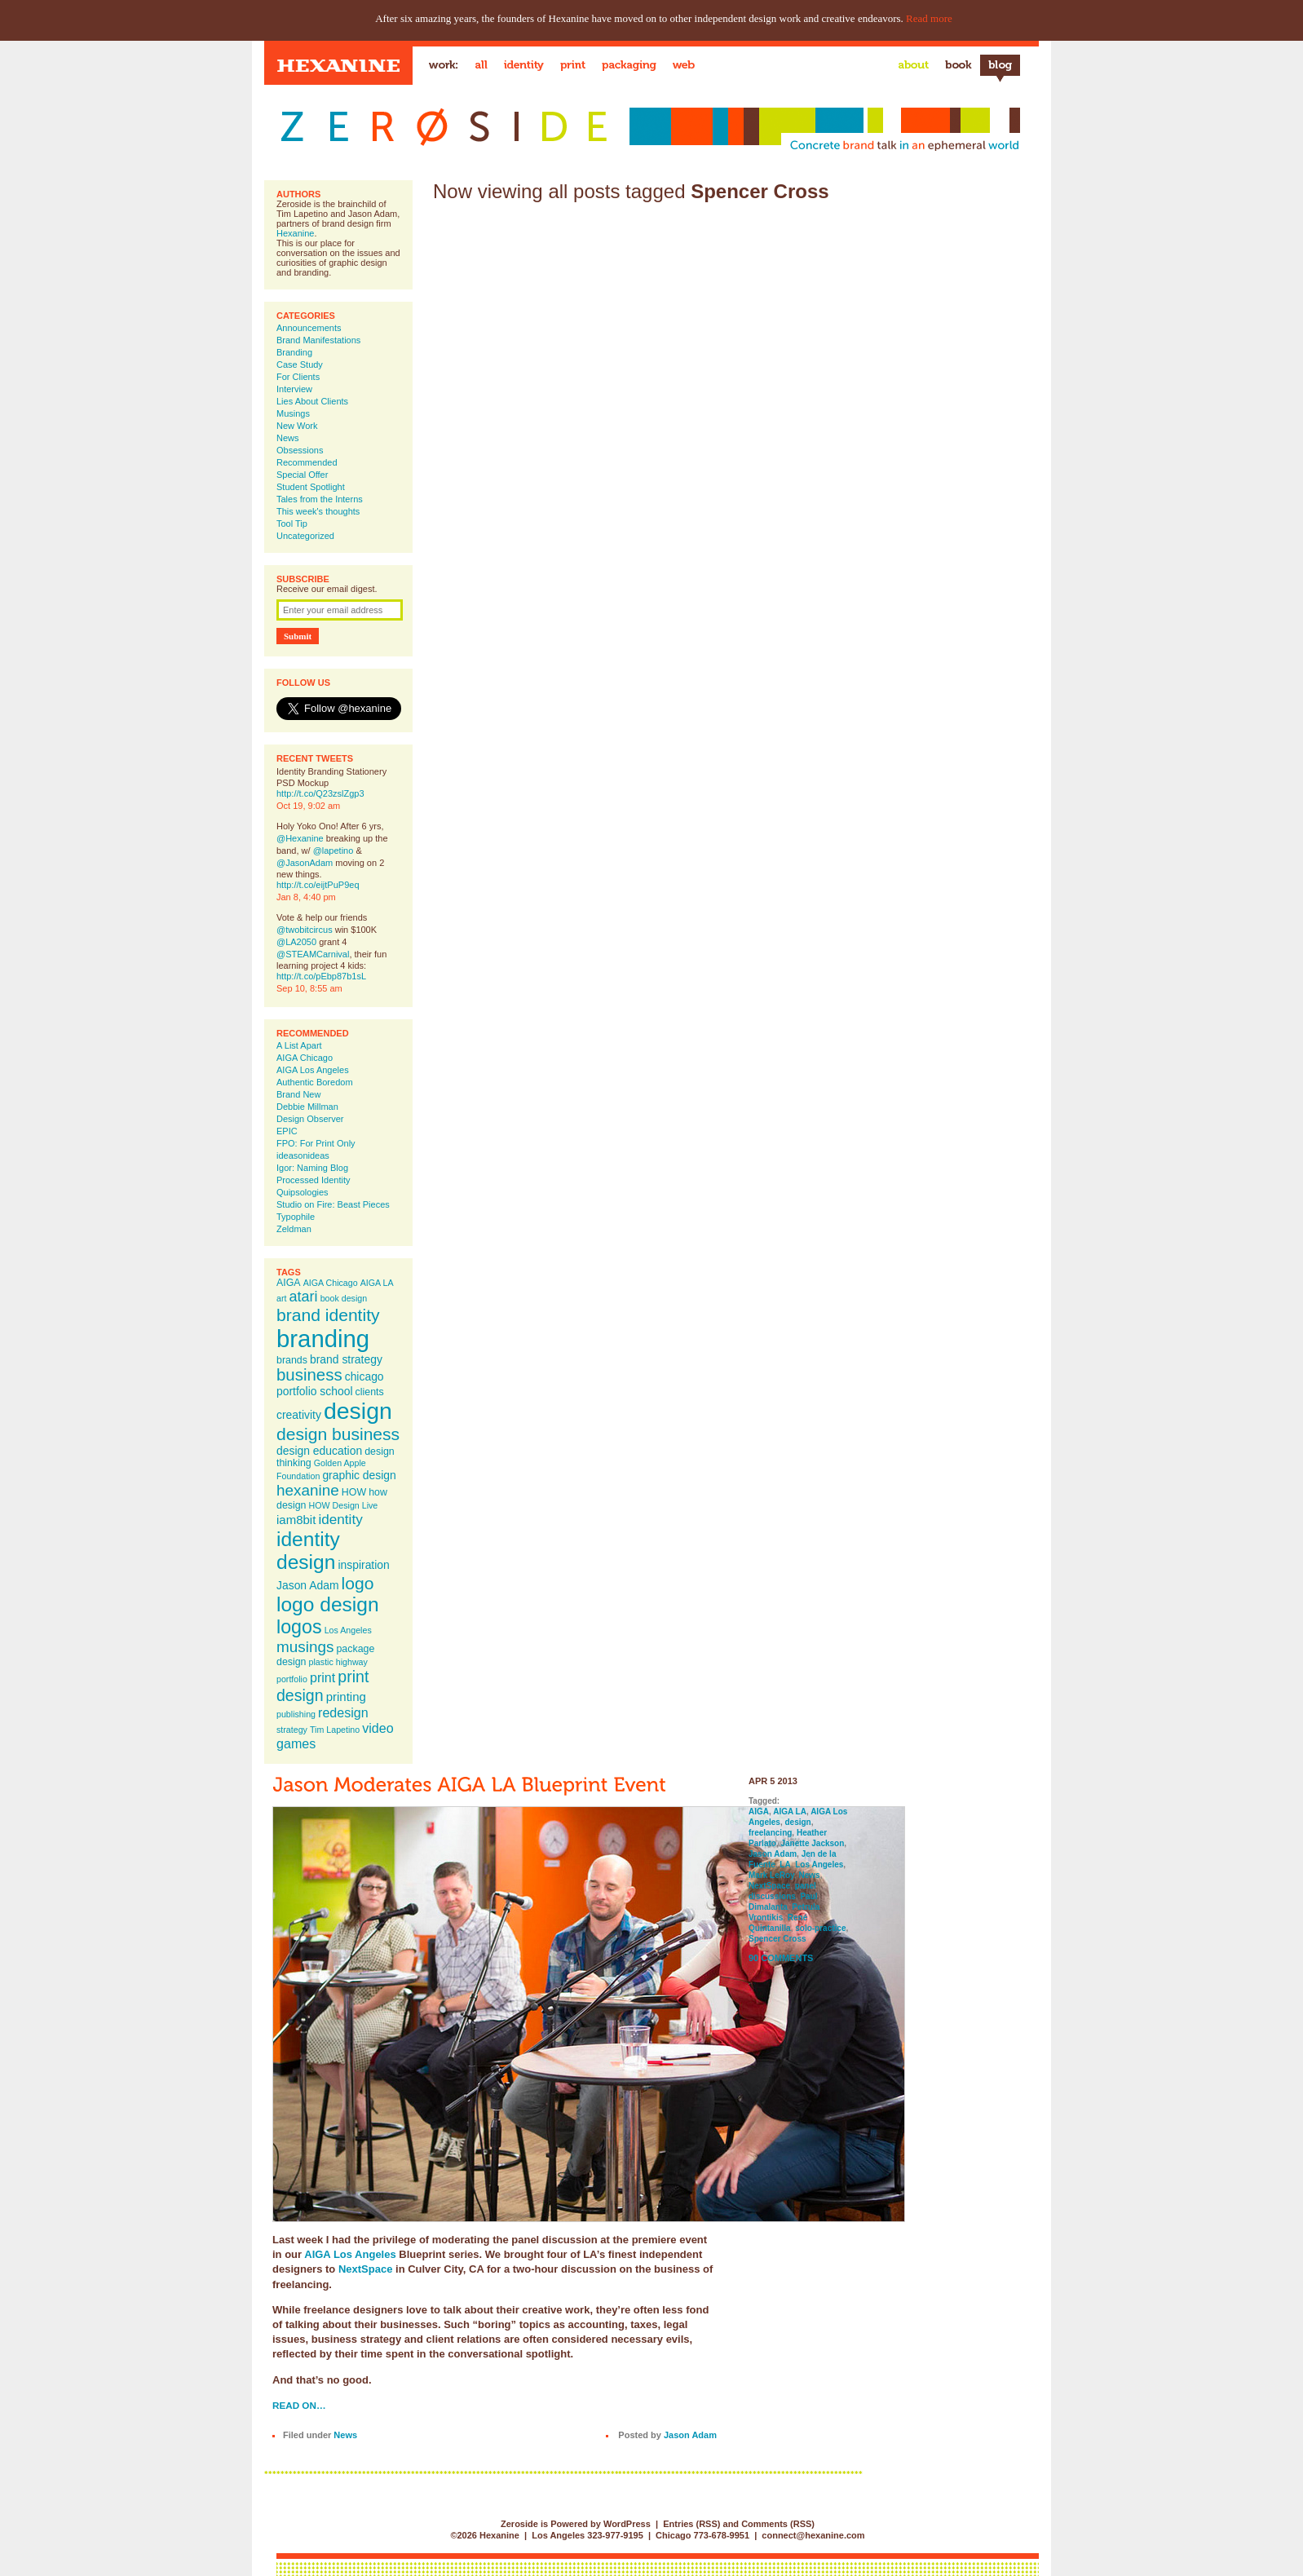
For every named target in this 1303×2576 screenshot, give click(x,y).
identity (340, 1519)
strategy (291, 1729)
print (322, 1677)
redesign (343, 1712)
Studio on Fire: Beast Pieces (333, 1204)
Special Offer (302, 474)
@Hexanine (300, 838)
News (287, 438)
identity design (308, 1550)
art (281, 1298)
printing (346, 1696)
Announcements (309, 328)
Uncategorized (305, 536)
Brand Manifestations (318, 340)
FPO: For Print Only (316, 1143)
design (358, 1411)
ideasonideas (302, 1155)
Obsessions (299, 450)
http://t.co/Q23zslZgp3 (320, 793)
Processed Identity (313, 1180)
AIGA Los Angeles (312, 1070)
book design (343, 1298)
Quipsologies (302, 1192)
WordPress (627, 2524)
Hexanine (295, 233)
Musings (293, 413)
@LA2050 (296, 942)
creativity (298, 1414)
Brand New (298, 1094)
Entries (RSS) (691, 2524)
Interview (294, 389)
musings (304, 1646)
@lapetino (333, 850)
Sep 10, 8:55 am (309, 988)
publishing (296, 1714)
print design (322, 1686)
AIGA (288, 1282)
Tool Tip (291, 523)
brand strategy (346, 1359)
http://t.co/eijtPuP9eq (318, 885)
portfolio (291, 1679)
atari (303, 1296)
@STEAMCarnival (312, 954)
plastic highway (338, 1662)
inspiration (363, 1564)
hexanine (307, 1490)
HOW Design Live (343, 1505)
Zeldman (293, 1229)
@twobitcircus (304, 930)
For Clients (298, 377)
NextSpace (365, 2269)
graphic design (358, 1475)
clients (370, 1392)
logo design (327, 1604)
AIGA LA (377, 1283)
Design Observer (310, 1119)
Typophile (295, 1217)
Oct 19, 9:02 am (308, 806)
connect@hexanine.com (813, 2535)
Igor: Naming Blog (312, 1168)
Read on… (299, 2405)
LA (785, 1864)
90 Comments (781, 1958)
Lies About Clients (312, 401)
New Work (297, 426)
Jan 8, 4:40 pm (306, 897)
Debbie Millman (307, 1106)
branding (322, 1338)
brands (291, 1360)
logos (299, 1626)
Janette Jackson (812, 1843)
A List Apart (299, 1045)
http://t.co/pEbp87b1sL (321, 976)
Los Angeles (348, 1630)
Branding (294, 352)
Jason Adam (307, 1585)
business (309, 1375)
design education (319, 1450)
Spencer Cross (777, 1938)
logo (358, 1583)
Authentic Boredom (314, 1082)
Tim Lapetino (335, 1729)
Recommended (307, 462)
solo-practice (820, 1928)
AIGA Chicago (304, 1058)
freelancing (770, 1832)
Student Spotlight (310, 487)
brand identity (328, 1315)
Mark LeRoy (771, 1875)
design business (338, 1434)
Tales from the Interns (319, 499)
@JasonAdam (304, 863)
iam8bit (296, 1520)
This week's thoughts (318, 511)
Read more (929, 18)
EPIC (287, 1131)
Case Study (299, 364)
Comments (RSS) (778, 2524)
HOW (354, 1492)
